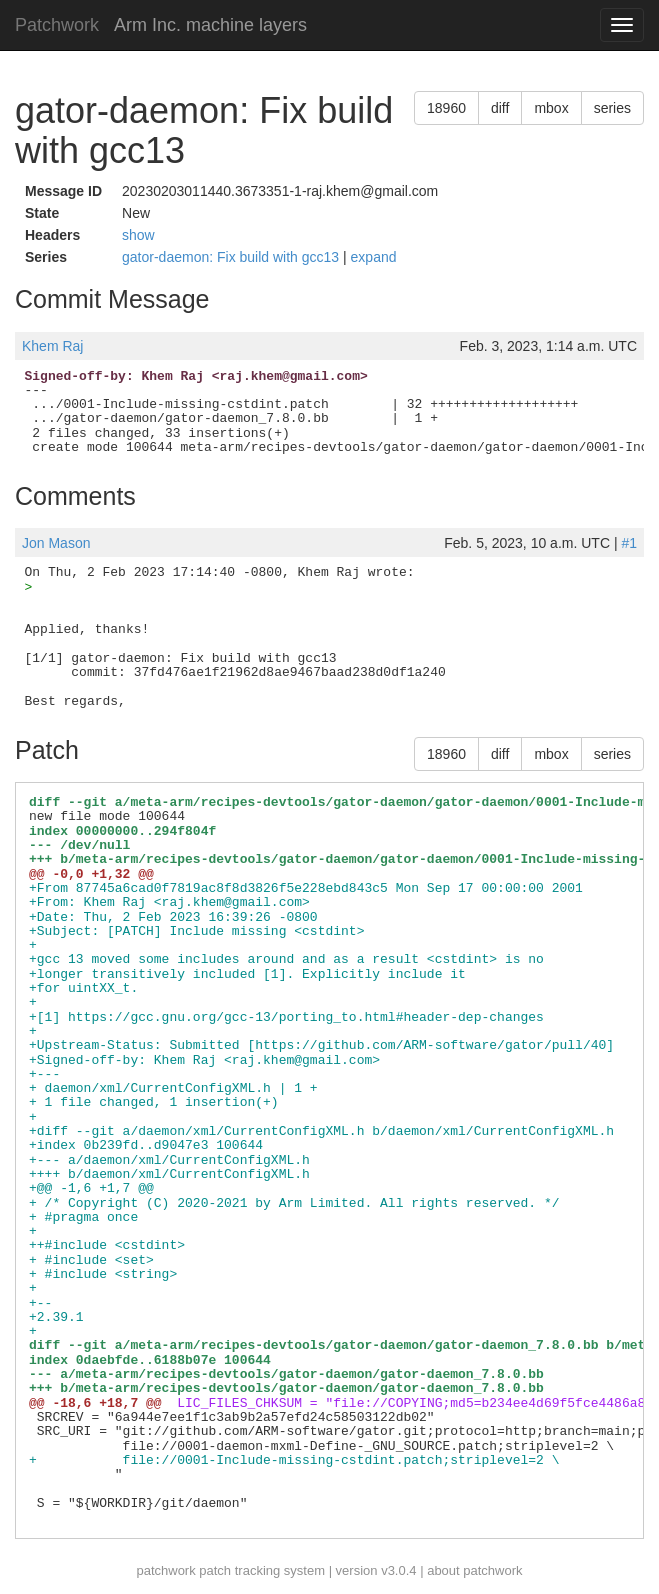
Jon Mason (56, 543)
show (138, 235)
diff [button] (500, 108)
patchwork (165, 1570)
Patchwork (57, 25)
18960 (446, 108)
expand (374, 257)
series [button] (612, 108)
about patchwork (474, 1570)
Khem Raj (52, 346)
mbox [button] (551, 108)
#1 (629, 543)
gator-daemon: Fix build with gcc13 (232, 257)
